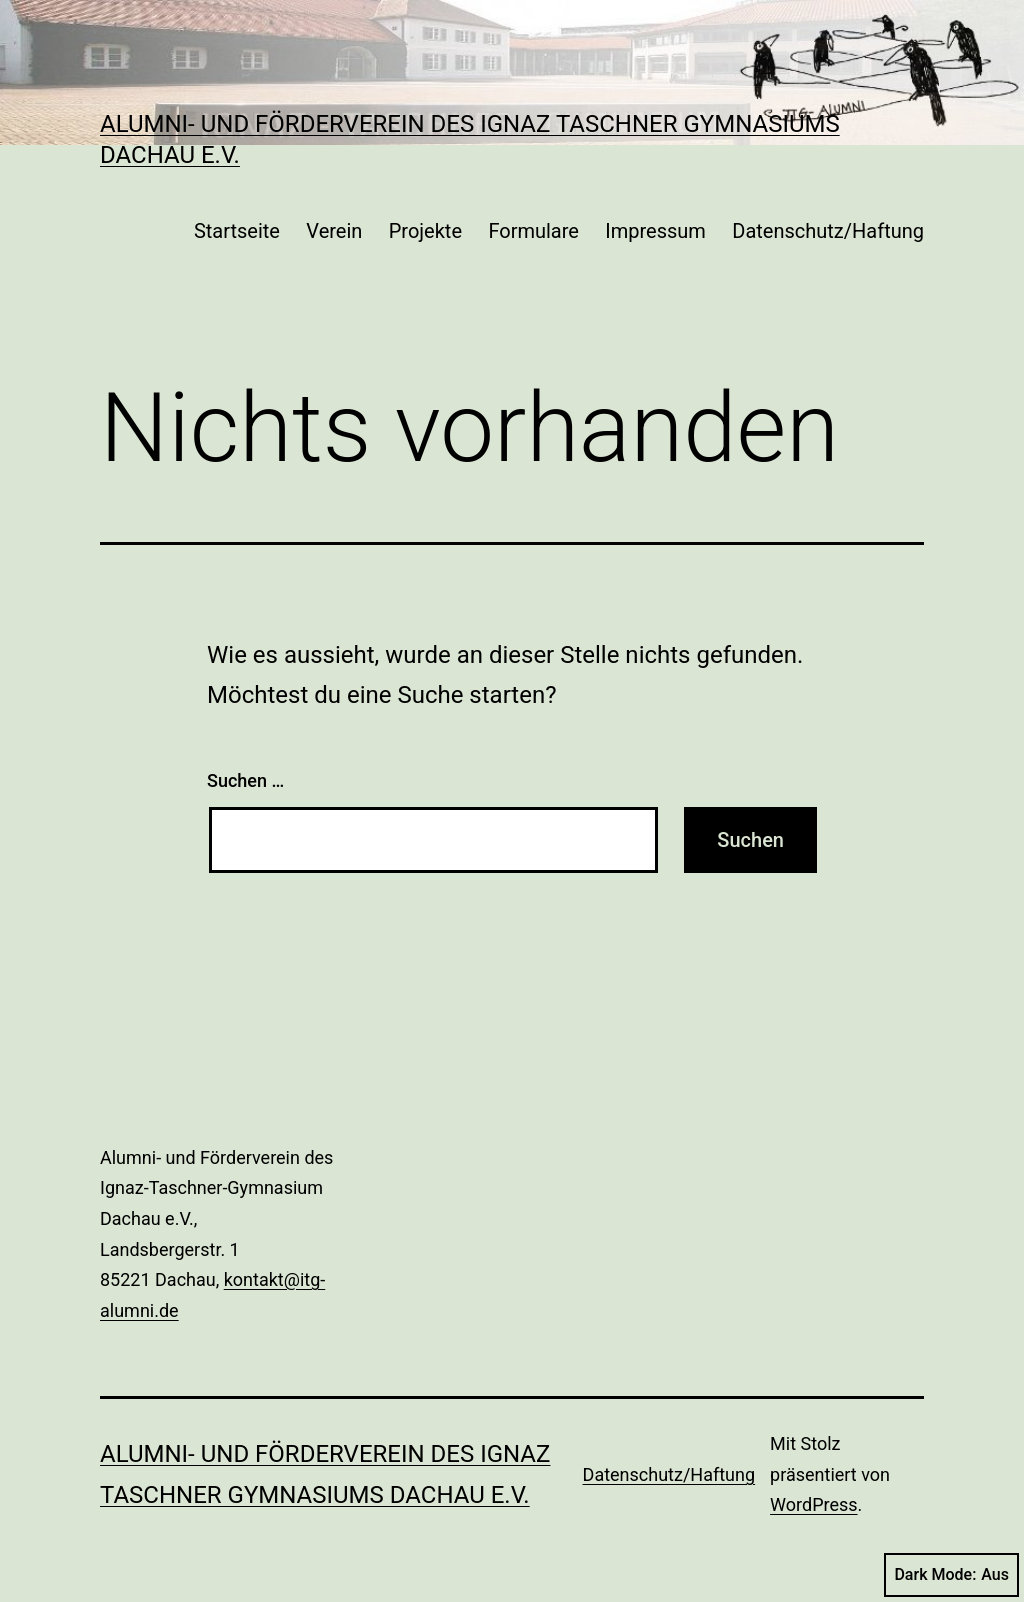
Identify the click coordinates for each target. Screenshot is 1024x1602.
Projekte (425, 231)
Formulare (533, 231)
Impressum (655, 231)
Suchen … (245, 780)
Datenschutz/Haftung (828, 231)
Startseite (237, 231)
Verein (334, 231)
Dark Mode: (951, 1575)
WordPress (813, 1504)
